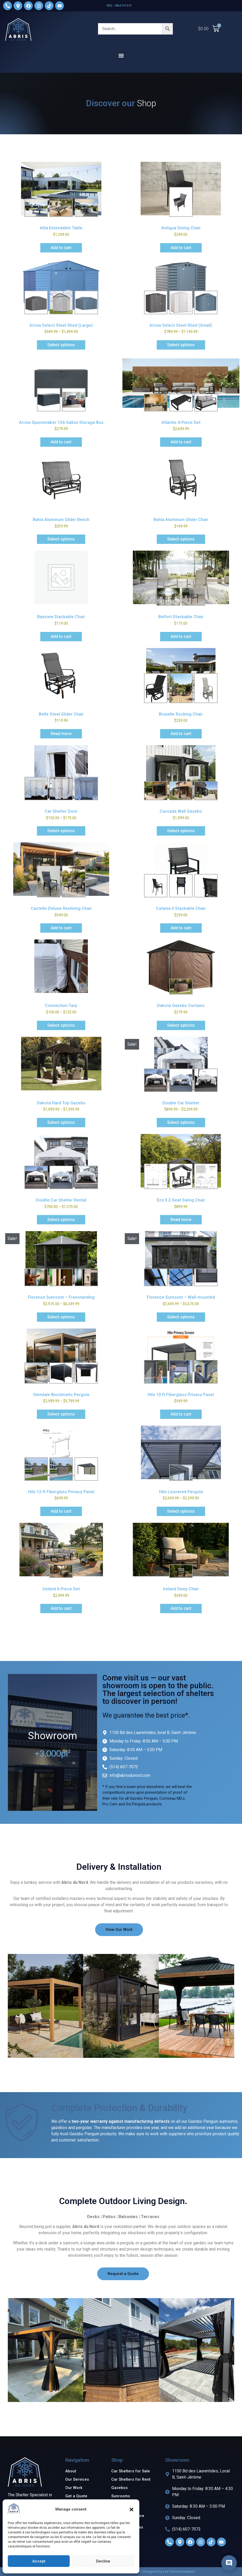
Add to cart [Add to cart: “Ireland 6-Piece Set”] (61, 1608)
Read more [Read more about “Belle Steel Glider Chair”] (61, 733)
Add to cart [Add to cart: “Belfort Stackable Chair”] (181, 636)
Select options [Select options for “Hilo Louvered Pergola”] (181, 1511)
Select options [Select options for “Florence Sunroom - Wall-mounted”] (181, 1316)
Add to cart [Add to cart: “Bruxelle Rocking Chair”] (181, 733)
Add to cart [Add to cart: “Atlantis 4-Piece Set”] (181, 441)
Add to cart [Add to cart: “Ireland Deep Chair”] (181, 1608)
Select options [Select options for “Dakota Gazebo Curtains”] (181, 1025)
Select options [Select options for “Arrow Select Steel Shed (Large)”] (61, 344)
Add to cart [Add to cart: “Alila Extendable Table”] (61, 247)
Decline (103, 2561)
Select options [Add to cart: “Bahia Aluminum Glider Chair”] (181, 539)
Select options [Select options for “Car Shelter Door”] (61, 830)
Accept (38, 2561)
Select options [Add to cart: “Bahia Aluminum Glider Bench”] (61, 539)
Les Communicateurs (179, 2571)
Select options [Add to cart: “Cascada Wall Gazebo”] (181, 830)
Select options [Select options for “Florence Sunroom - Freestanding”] (61, 1316)
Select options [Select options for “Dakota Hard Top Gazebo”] (61, 1122)
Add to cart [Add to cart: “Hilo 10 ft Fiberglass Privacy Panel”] (181, 1414)
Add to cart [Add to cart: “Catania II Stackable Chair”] (181, 927)
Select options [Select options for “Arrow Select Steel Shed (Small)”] (181, 344)
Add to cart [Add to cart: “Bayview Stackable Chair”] (61, 636)
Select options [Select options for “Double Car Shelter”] (181, 1122)
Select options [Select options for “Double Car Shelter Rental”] (61, 1219)
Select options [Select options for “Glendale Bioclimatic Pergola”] (61, 1414)
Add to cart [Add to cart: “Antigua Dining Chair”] (181, 247)
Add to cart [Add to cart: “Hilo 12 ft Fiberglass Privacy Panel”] (61, 1511)
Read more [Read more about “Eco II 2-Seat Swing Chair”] (181, 1219)
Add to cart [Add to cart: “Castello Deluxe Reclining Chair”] (61, 927)
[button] (131, 2509)
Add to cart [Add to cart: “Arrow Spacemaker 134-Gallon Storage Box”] (61, 441)
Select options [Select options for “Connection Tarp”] (61, 1025)
